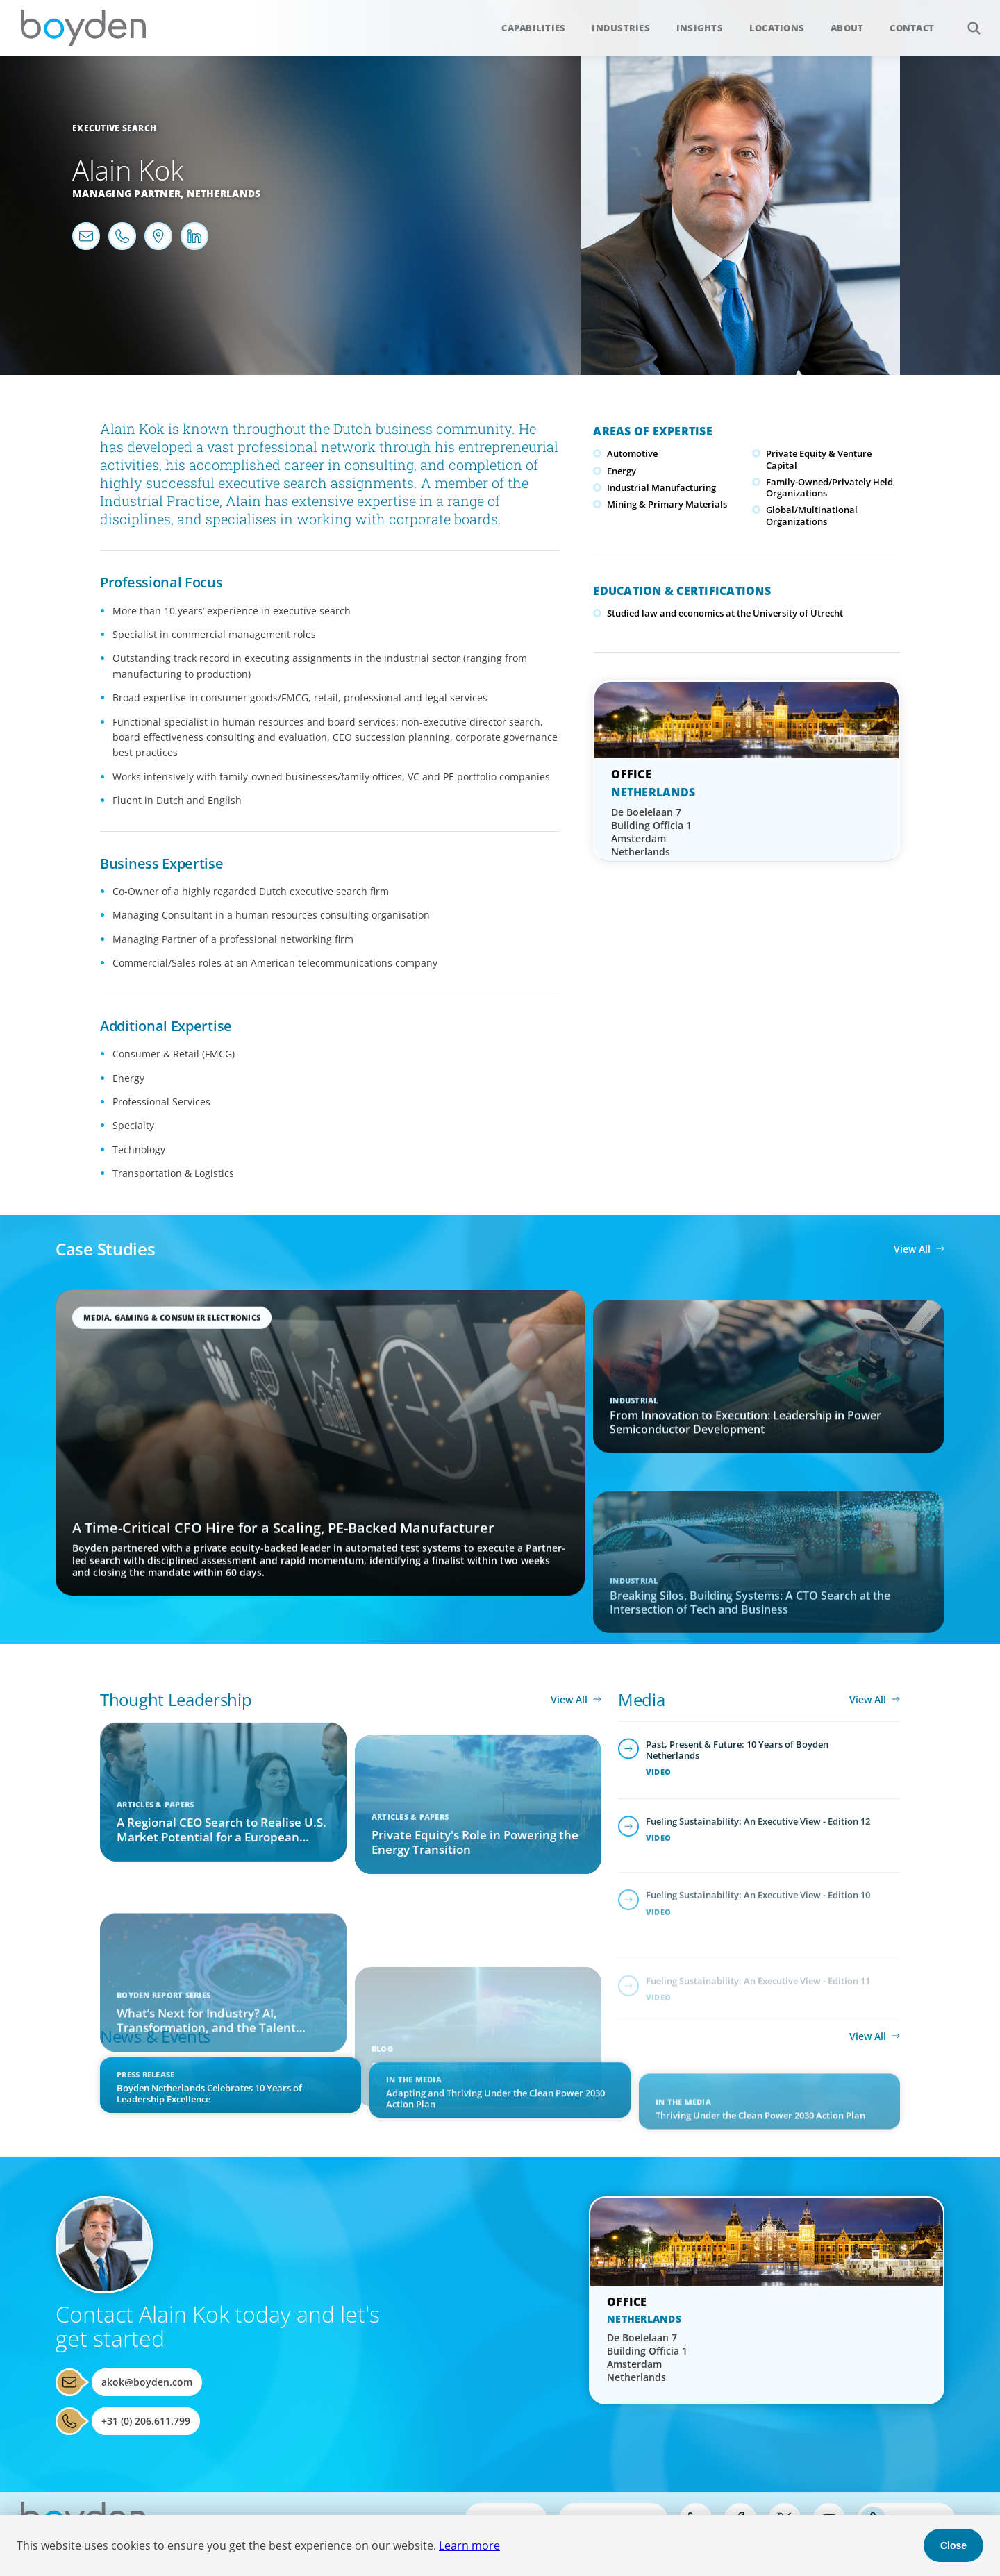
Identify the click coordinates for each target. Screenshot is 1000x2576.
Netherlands (224, 193)
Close (953, 2545)
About (847, 28)
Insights (699, 28)
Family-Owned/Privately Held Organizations (829, 487)
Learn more (469, 2545)
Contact (912, 28)
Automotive (632, 453)
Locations (776, 28)
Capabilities (533, 28)
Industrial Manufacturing (661, 487)
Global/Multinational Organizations (812, 515)
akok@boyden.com (146, 2382)
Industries (621, 28)
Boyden (83, 28)
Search (966, 20)
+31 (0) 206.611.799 (145, 2420)
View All (912, 1248)
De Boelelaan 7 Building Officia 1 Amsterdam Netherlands (651, 831)
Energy (621, 471)
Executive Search (114, 128)
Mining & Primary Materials (667, 504)
